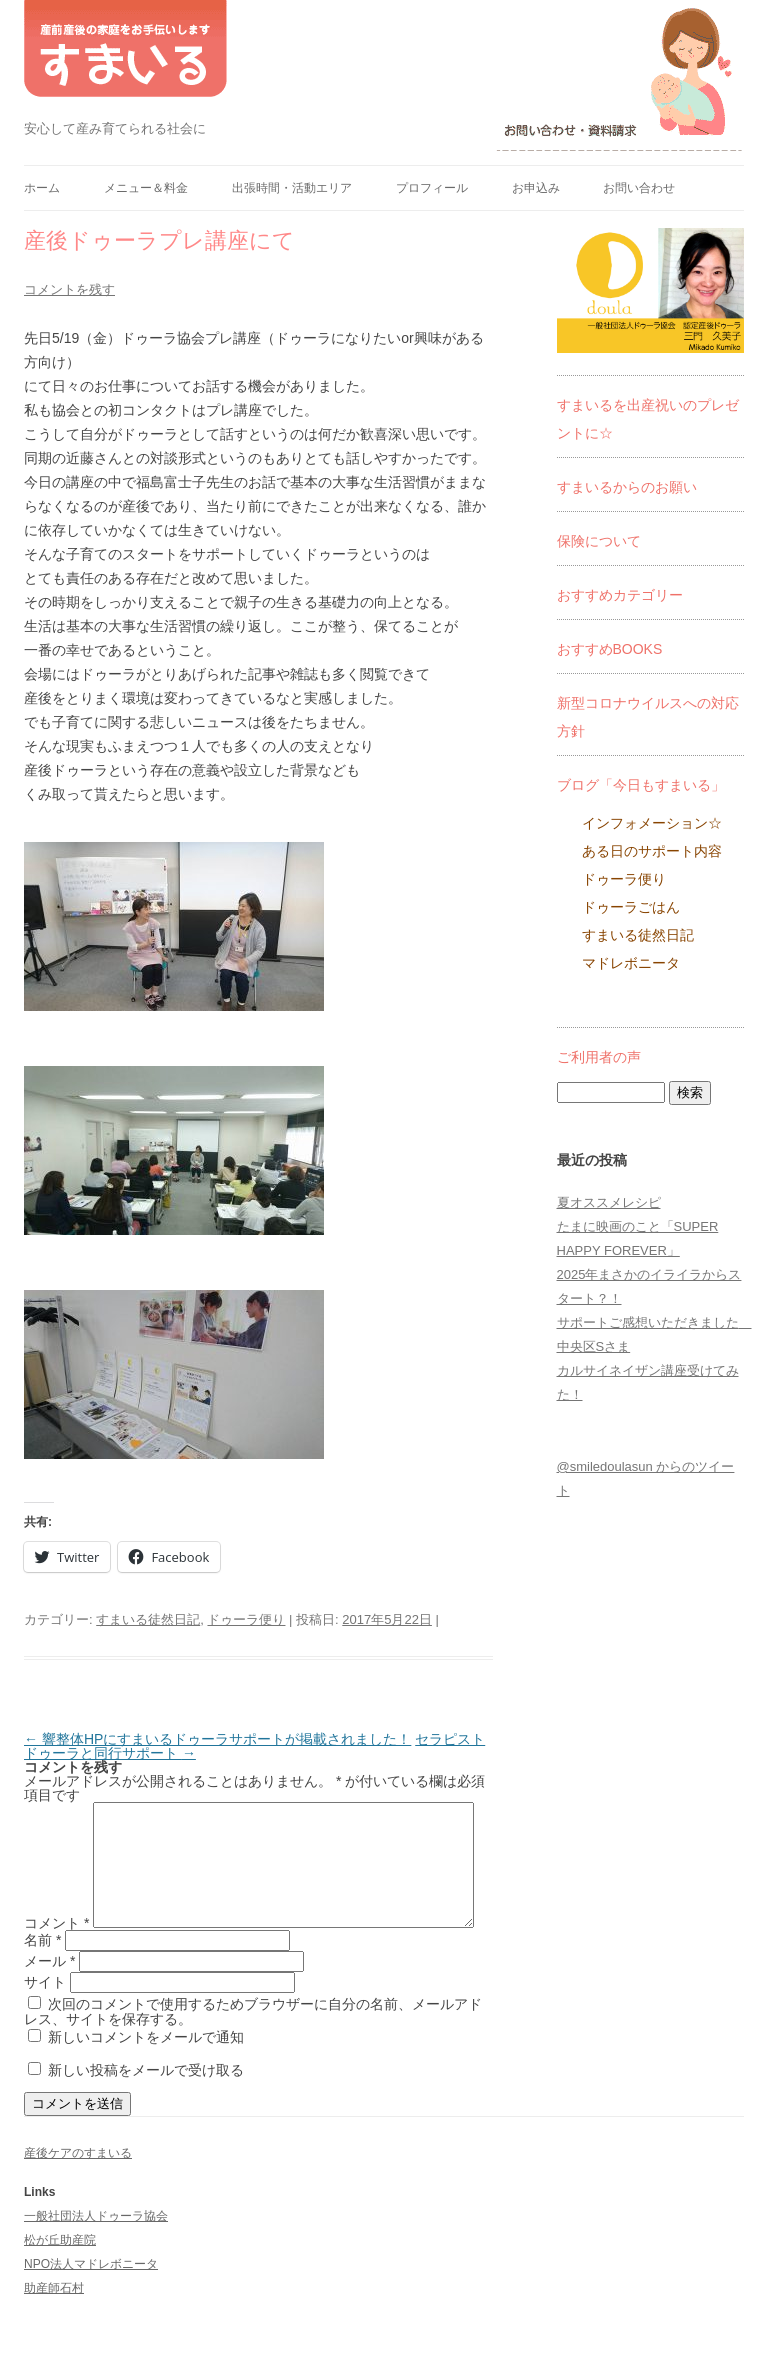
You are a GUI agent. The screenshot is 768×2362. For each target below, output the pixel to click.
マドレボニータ (631, 963)
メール (49, 1999)
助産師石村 (54, 2326)
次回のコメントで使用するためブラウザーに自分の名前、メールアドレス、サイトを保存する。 (253, 2049)
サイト (45, 2020)
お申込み (536, 188)
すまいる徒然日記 (148, 1619)
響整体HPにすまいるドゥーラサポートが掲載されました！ (217, 1739)
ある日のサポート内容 (652, 851)
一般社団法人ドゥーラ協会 (96, 2254)
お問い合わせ (639, 188)
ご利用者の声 (599, 1057)
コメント (56, 1809)
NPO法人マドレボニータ (91, 2302)
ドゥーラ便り (246, 1619)
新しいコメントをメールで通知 (146, 2075)
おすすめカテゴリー (620, 595)
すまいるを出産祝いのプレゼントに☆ (648, 419)
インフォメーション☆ (652, 823)
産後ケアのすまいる (78, 2191)
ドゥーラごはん (631, 907)
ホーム (42, 188)
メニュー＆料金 (146, 188)
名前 (42, 1978)
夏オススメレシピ (609, 1202)
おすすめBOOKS (610, 649)
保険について (599, 541)
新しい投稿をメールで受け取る (146, 2108)
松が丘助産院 (60, 2278)
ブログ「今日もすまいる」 (641, 785)
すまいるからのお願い (627, 487)
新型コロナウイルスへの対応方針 (648, 717)
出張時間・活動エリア (292, 188)
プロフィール (432, 188)
